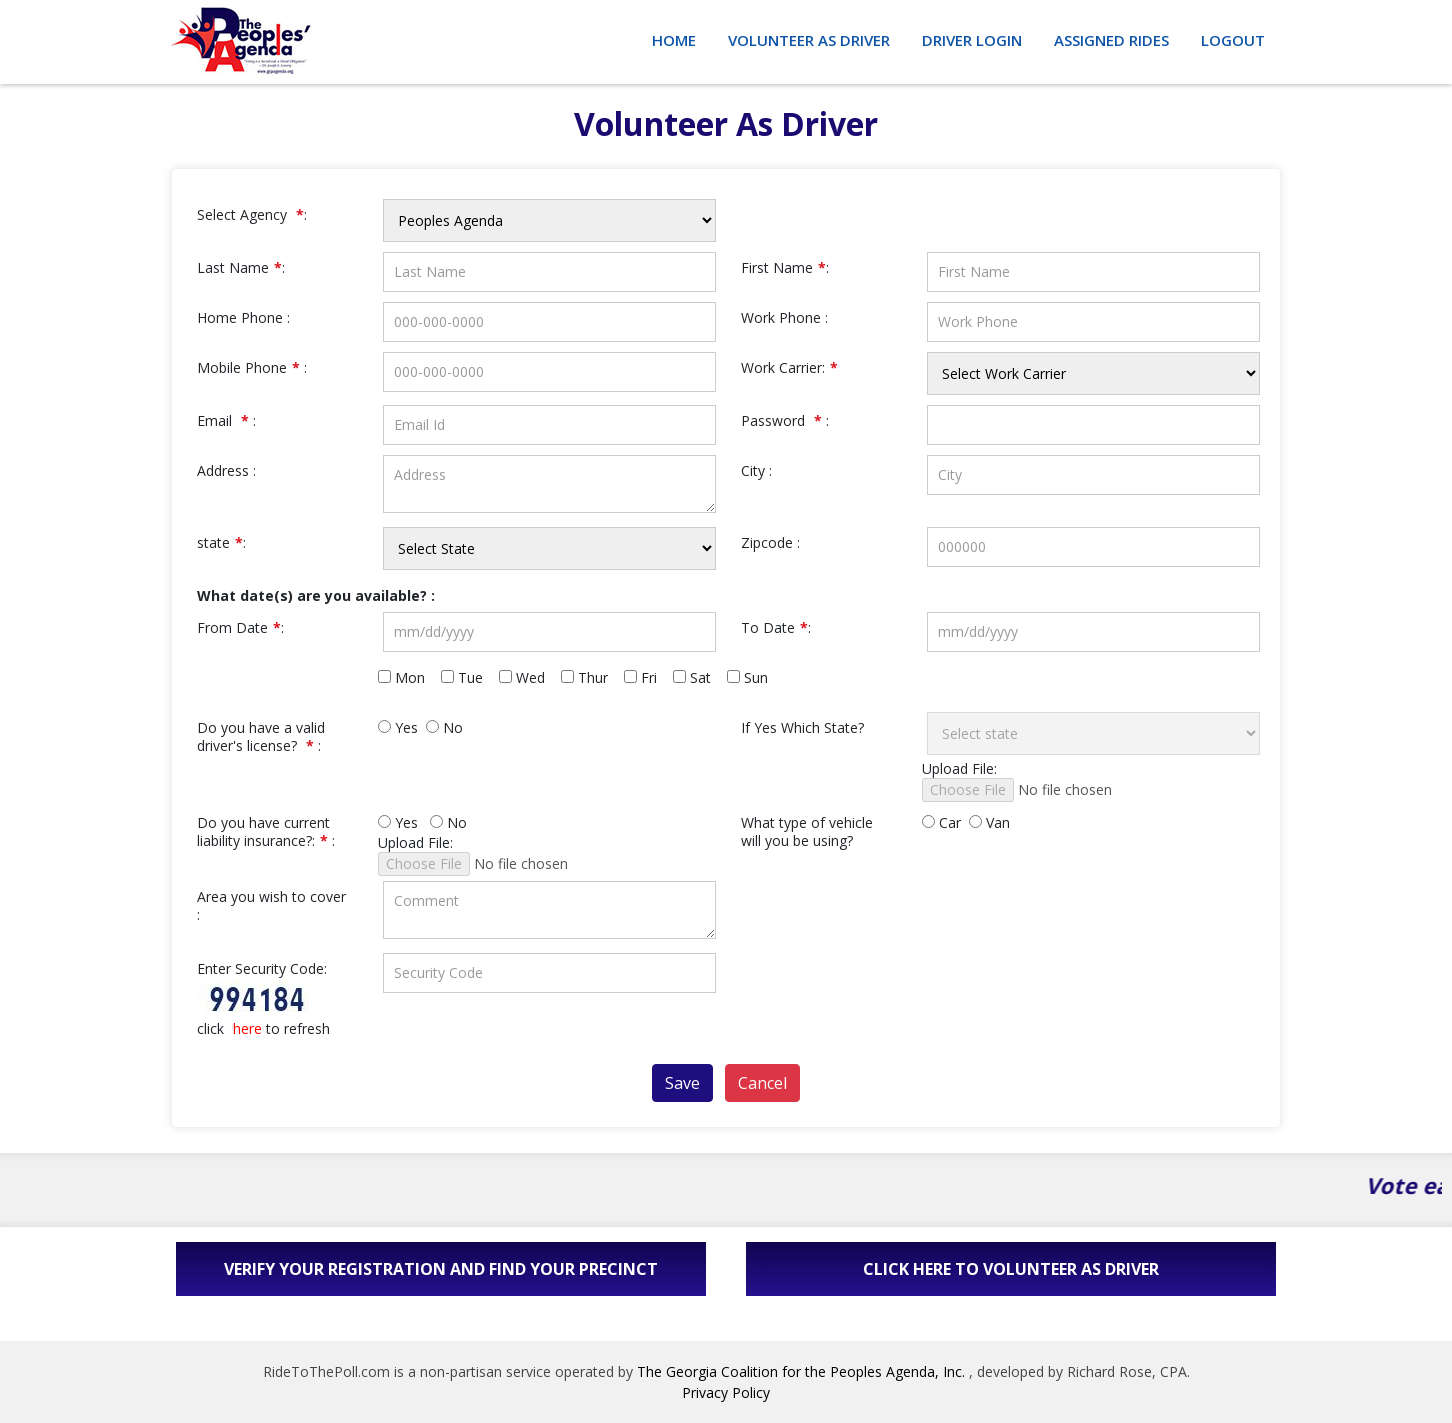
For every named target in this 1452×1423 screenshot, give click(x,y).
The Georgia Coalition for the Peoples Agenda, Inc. (801, 1371)
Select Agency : (252, 215)
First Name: (785, 268)
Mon (407, 678)
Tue (468, 678)
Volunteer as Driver (809, 40)
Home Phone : (243, 318)
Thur (590, 678)
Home (674, 40)
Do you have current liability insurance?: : (266, 832)
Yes (398, 728)
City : (756, 471)
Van (989, 823)
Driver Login (972, 40)
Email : (226, 421)
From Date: (240, 628)
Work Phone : (784, 318)
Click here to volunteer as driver (1011, 1269)
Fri (646, 678)
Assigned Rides (1111, 40)
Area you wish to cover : (271, 906)
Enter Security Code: (262, 969)
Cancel (762, 1083)
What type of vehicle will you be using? (807, 832)
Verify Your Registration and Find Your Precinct (441, 1269)
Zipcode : (770, 543)
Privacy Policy (726, 1392)
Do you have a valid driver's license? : (261, 737)
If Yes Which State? (802, 728)
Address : (226, 471)
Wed (528, 678)
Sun (753, 678)
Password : (785, 421)
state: (221, 543)
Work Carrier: (789, 368)
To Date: (776, 628)
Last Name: (241, 268)
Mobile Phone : (252, 368)
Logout (1233, 40)
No (444, 728)
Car (941, 823)
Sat (698, 678)
